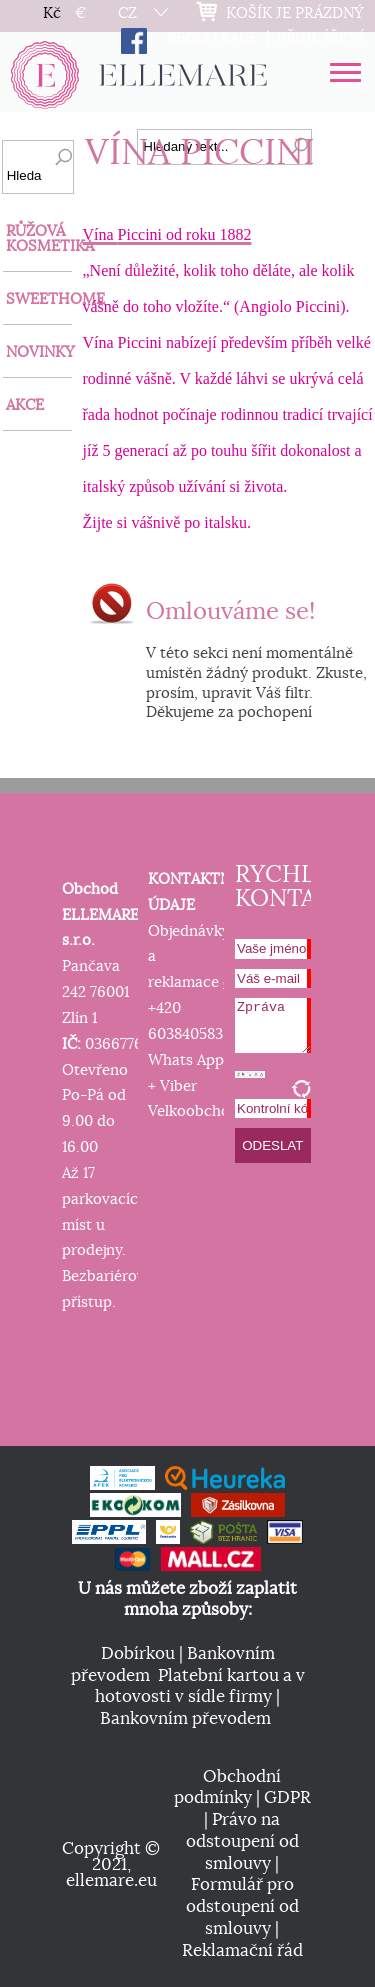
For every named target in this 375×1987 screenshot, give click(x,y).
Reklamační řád (242, 1951)
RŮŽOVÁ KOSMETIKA (39, 239)
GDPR (287, 1798)
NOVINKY (39, 352)
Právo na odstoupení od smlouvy (242, 1841)
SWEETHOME (39, 299)
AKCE (25, 405)
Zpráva (273, 1025)
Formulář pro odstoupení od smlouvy (242, 1906)
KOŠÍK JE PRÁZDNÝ (295, 13)
